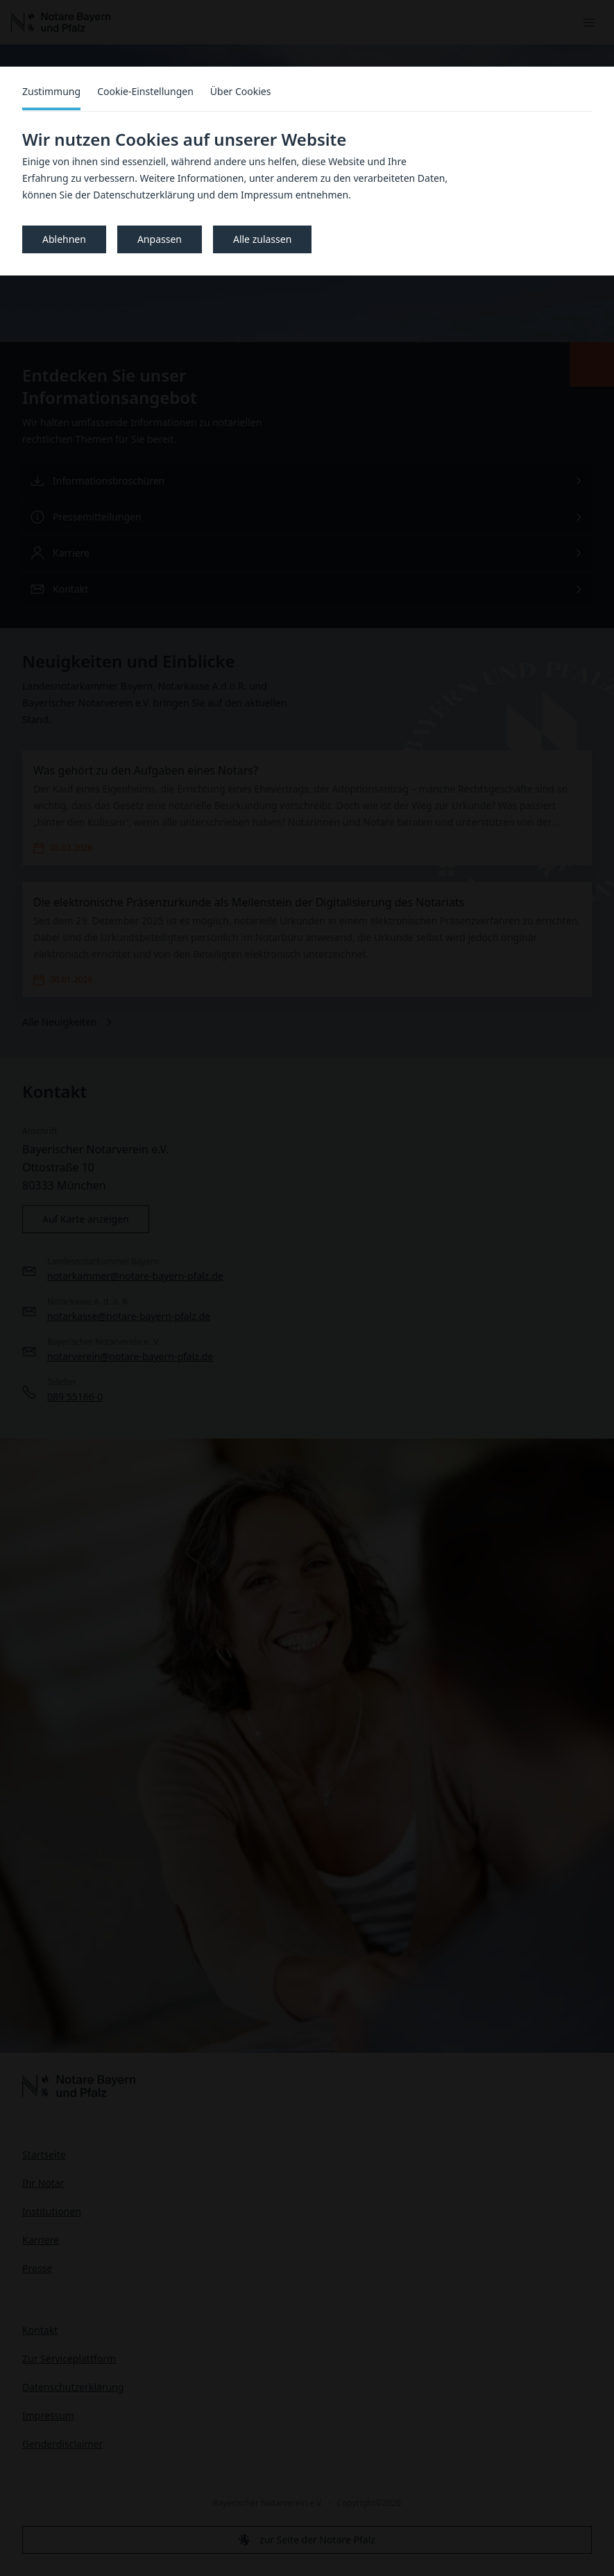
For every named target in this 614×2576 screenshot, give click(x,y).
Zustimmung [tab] (51, 91)
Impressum (267, 194)
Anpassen (159, 239)
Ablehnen (64, 239)
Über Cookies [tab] (240, 91)
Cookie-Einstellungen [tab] (145, 91)
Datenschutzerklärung (143, 194)
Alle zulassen (262, 239)
